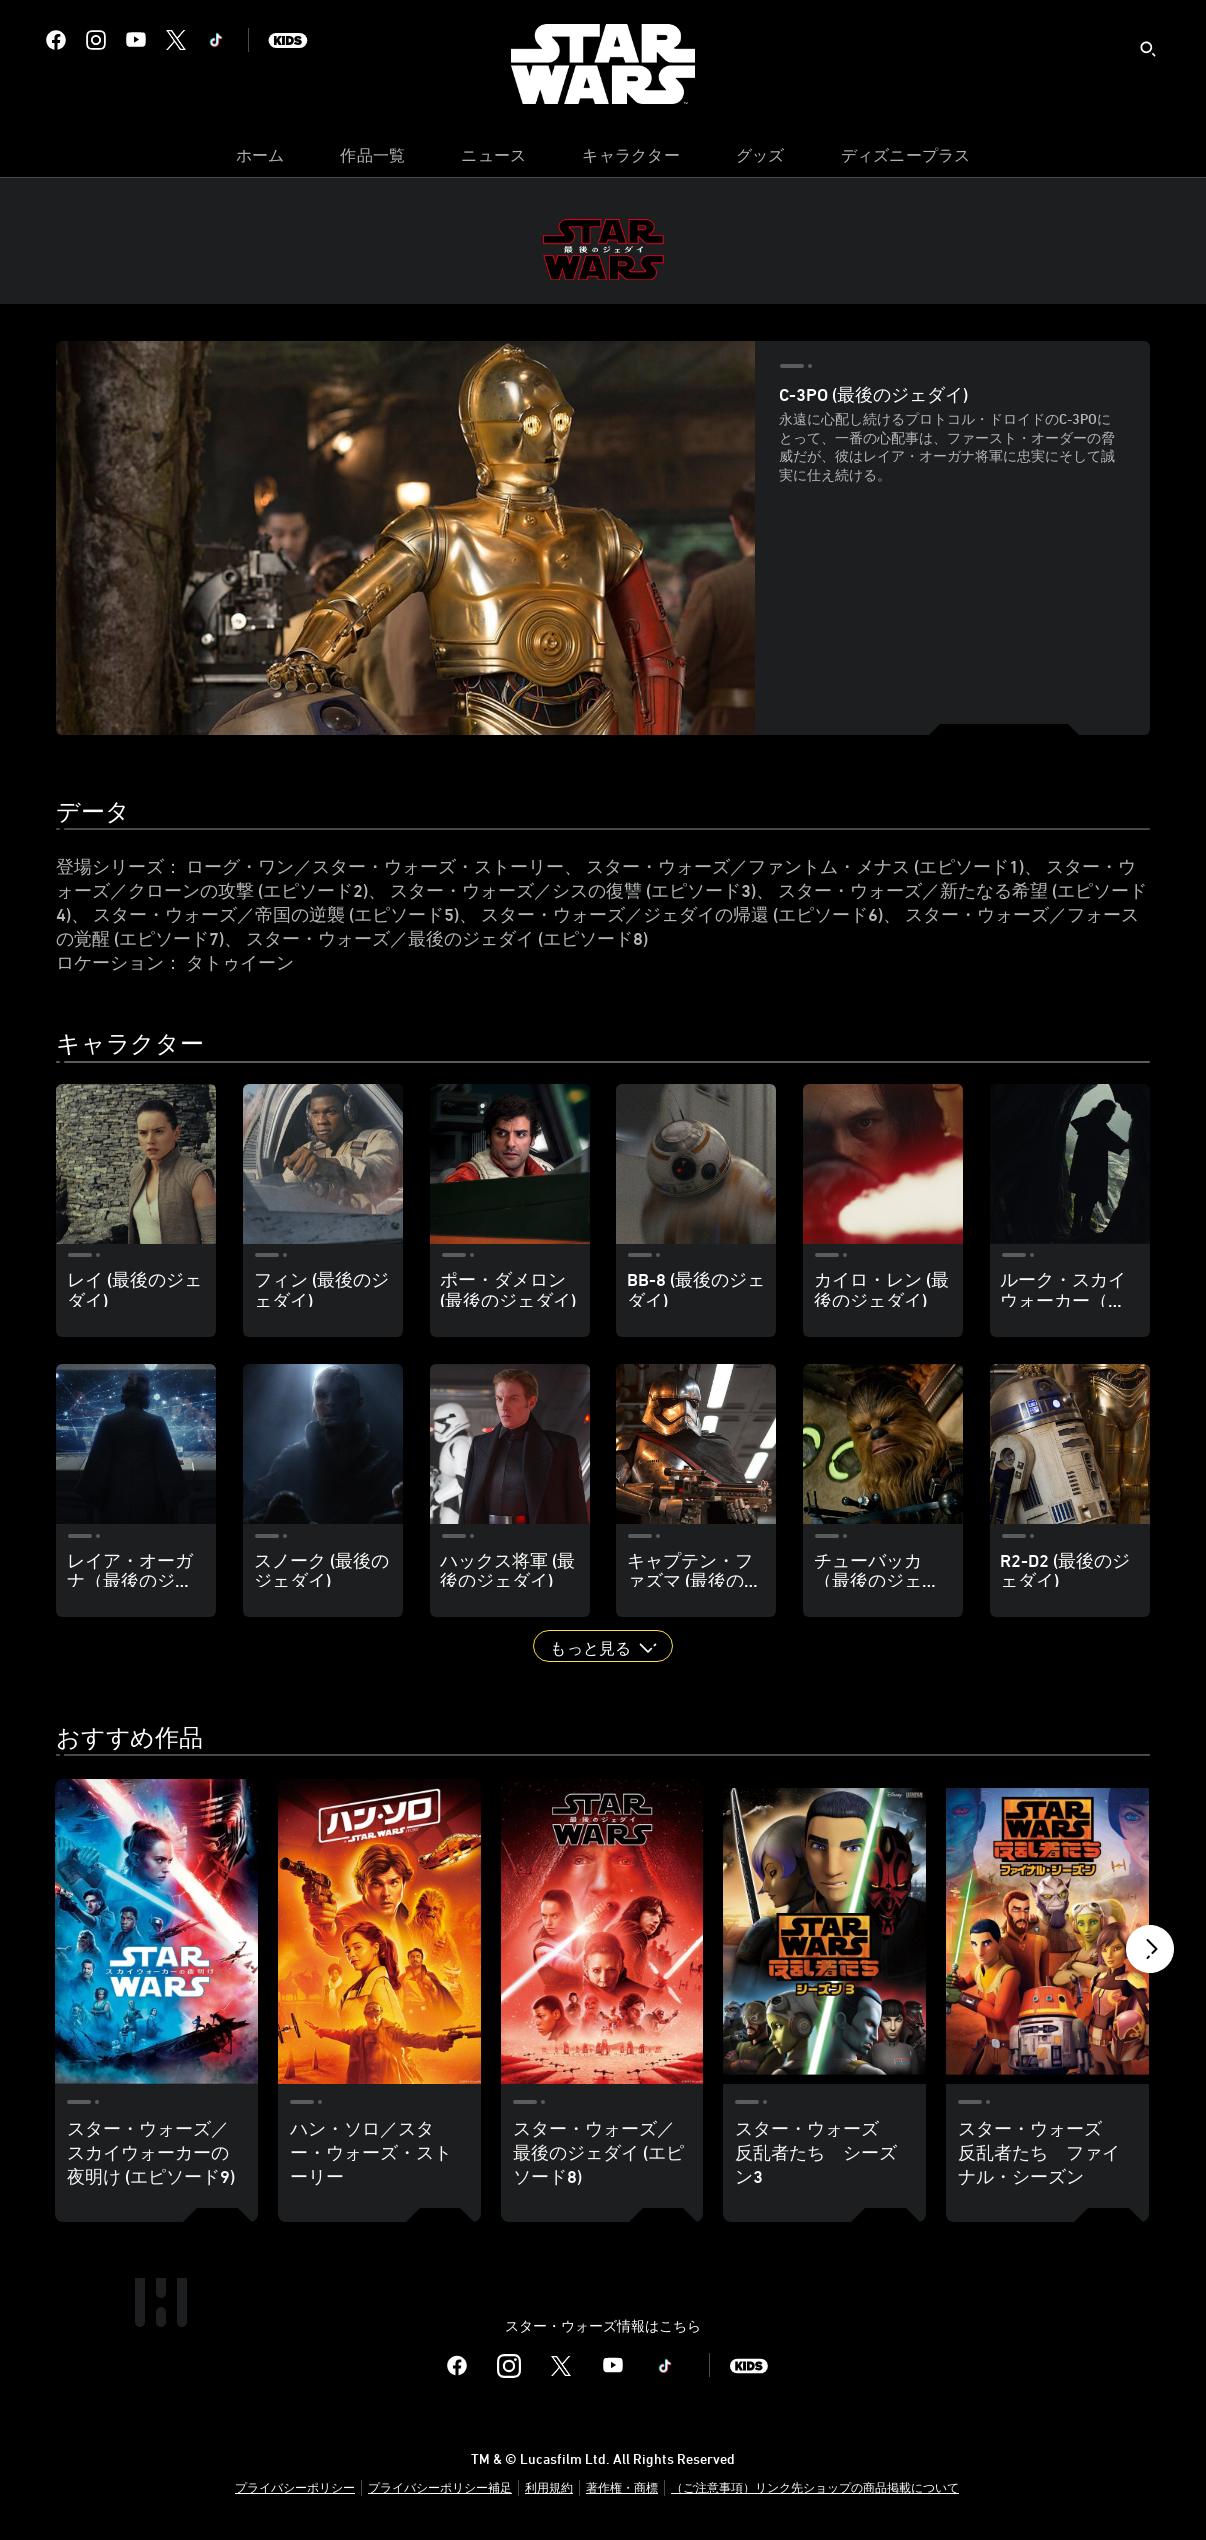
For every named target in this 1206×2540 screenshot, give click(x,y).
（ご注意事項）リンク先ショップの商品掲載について (815, 2487)
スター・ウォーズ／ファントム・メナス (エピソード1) (805, 866)
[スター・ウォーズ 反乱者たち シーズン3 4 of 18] (824, 1931)
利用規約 (549, 2487)
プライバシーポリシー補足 (440, 2487)
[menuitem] (260, 160)
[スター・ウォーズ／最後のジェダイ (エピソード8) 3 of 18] (602, 1931)
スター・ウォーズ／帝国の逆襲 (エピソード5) (276, 914)
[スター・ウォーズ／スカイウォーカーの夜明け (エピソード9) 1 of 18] (156, 1931)
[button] (602, 1646)
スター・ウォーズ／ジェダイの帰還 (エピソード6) (682, 914)
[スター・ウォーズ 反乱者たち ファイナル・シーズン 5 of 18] (1047, 1931)
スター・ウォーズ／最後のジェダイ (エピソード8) (447, 938)
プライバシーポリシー (295, 2487)
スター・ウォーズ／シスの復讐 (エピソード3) (573, 890)
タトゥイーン (240, 962)
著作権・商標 (622, 2487)
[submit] (1148, 49)
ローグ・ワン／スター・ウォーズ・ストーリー (375, 866)
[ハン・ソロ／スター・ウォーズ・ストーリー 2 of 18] (379, 1931)
